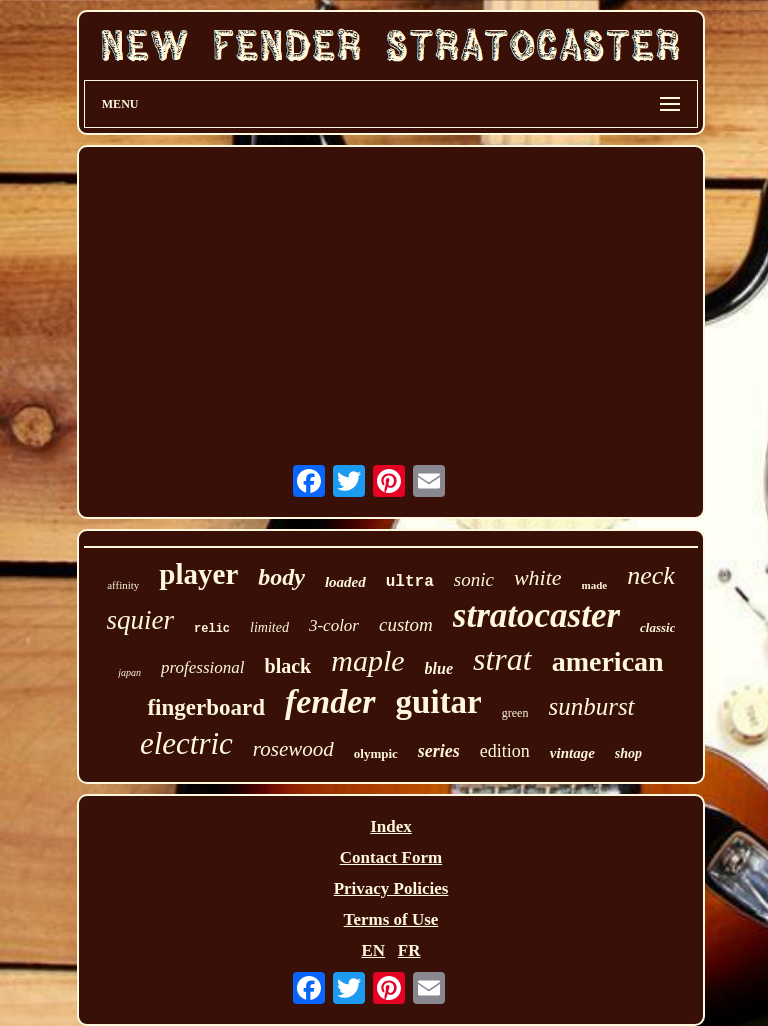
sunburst (591, 706)
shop (628, 753)
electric (186, 743)
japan (129, 672)
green (515, 713)
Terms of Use (391, 919)
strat (502, 659)
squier (141, 620)
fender (330, 701)
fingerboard (206, 707)
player (198, 574)
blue (439, 668)
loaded (345, 582)
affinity (123, 585)
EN (373, 950)
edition (505, 751)
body (281, 577)
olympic (376, 753)
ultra (410, 582)
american (608, 661)
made (595, 585)
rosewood (293, 749)
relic (212, 629)
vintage (572, 753)
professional (202, 667)
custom (406, 624)
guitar (439, 702)
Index (391, 826)
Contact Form (391, 857)
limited (269, 627)
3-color (334, 625)
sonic (474, 579)
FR (409, 950)
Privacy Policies (391, 888)
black (288, 666)
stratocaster (536, 615)
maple (367, 660)
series (439, 751)
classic (657, 627)
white (538, 577)
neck (651, 575)
